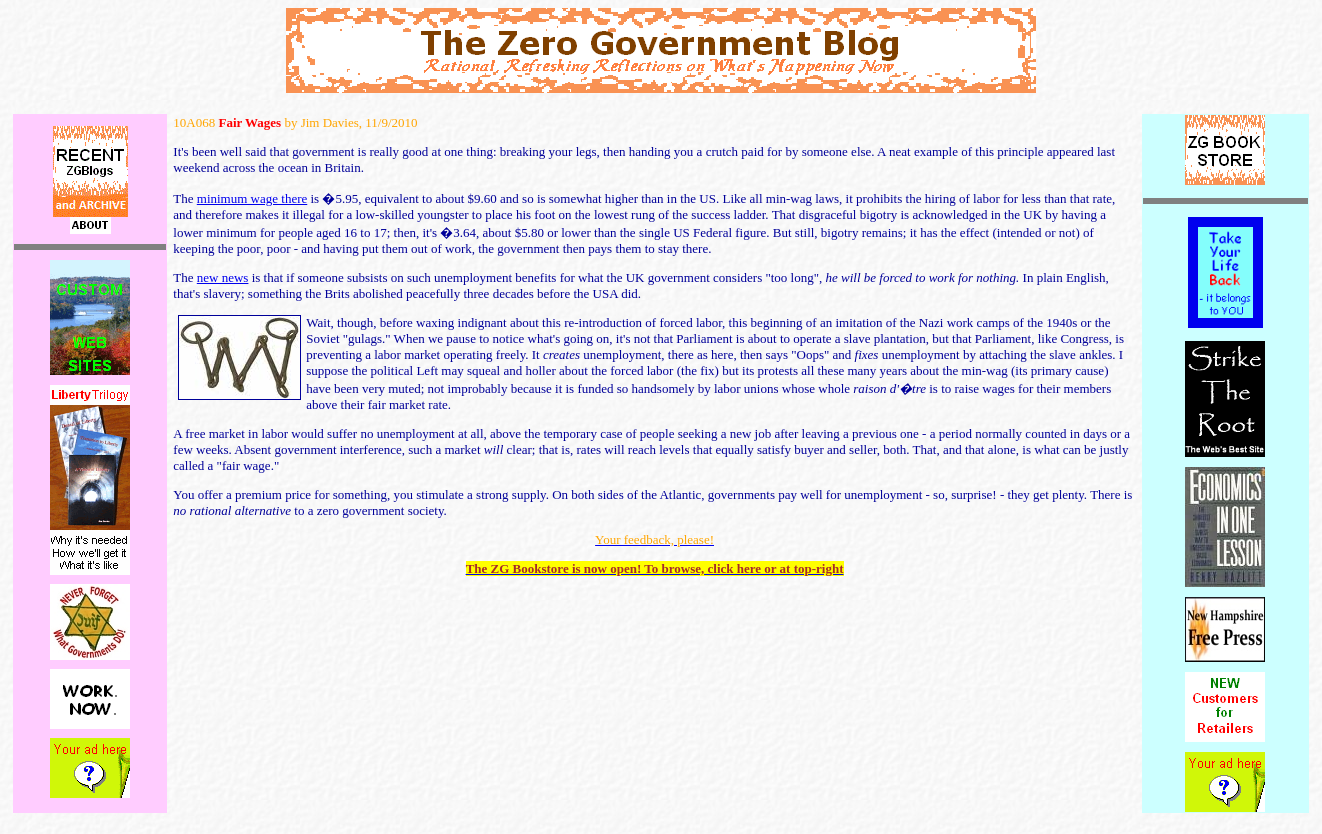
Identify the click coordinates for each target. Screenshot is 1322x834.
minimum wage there (252, 198)
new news (223, 277)
